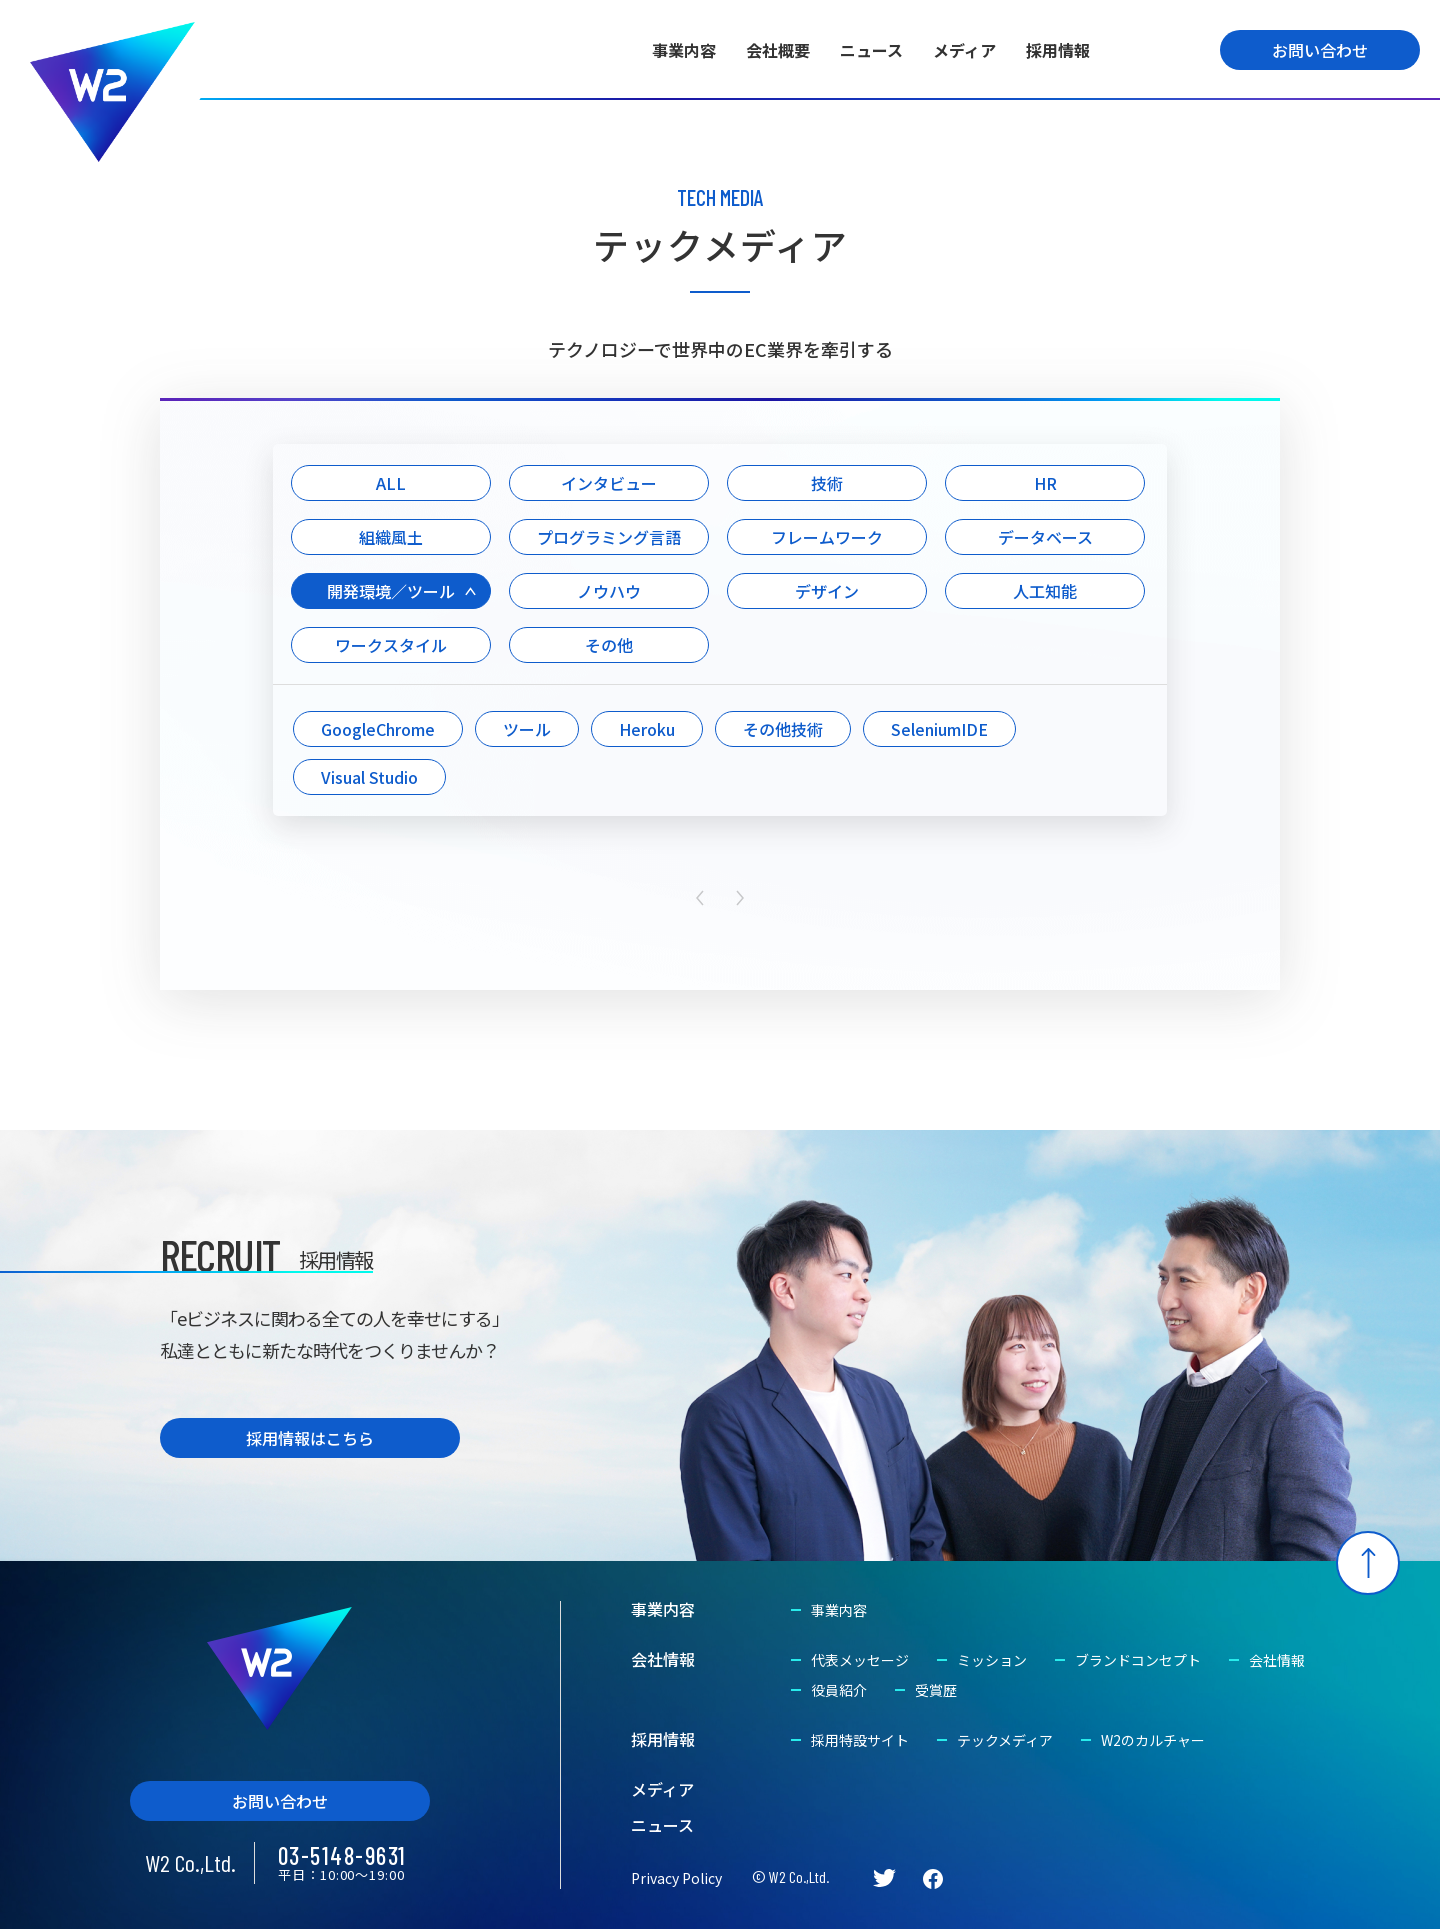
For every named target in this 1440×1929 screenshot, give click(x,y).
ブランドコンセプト (1138, 1660)
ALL (391, 483)
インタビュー (609, 483)
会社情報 (663, 1659)
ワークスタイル (391, 645)
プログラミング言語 (609, 537)
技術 (827, 483)
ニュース (871, 50)
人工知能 (1045, 591)
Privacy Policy (676, 1878)
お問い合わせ (1320, 50)
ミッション (992, 1660)
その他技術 (783, 729)
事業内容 (684, 50)
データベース (1045, 537)
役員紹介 (839, 1690)
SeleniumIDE (939, 729)
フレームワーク (827, 537)
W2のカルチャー (1153, 1740)
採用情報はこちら (310, 1438)
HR (1045, 483)
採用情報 (1058, 50)
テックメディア (1005, 1740)
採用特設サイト (860, 1740)
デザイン (827, 591)
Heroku (647, 729)
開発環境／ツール (391, 591)
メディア (964, 50)
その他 (609, 645)
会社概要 (778, 50)
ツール (527, 729)
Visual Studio (369, 777)
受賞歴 (936, 1690)
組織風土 (391, 537)
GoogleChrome (378, 729)
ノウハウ (609, 591)
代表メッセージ (860, 1660)
